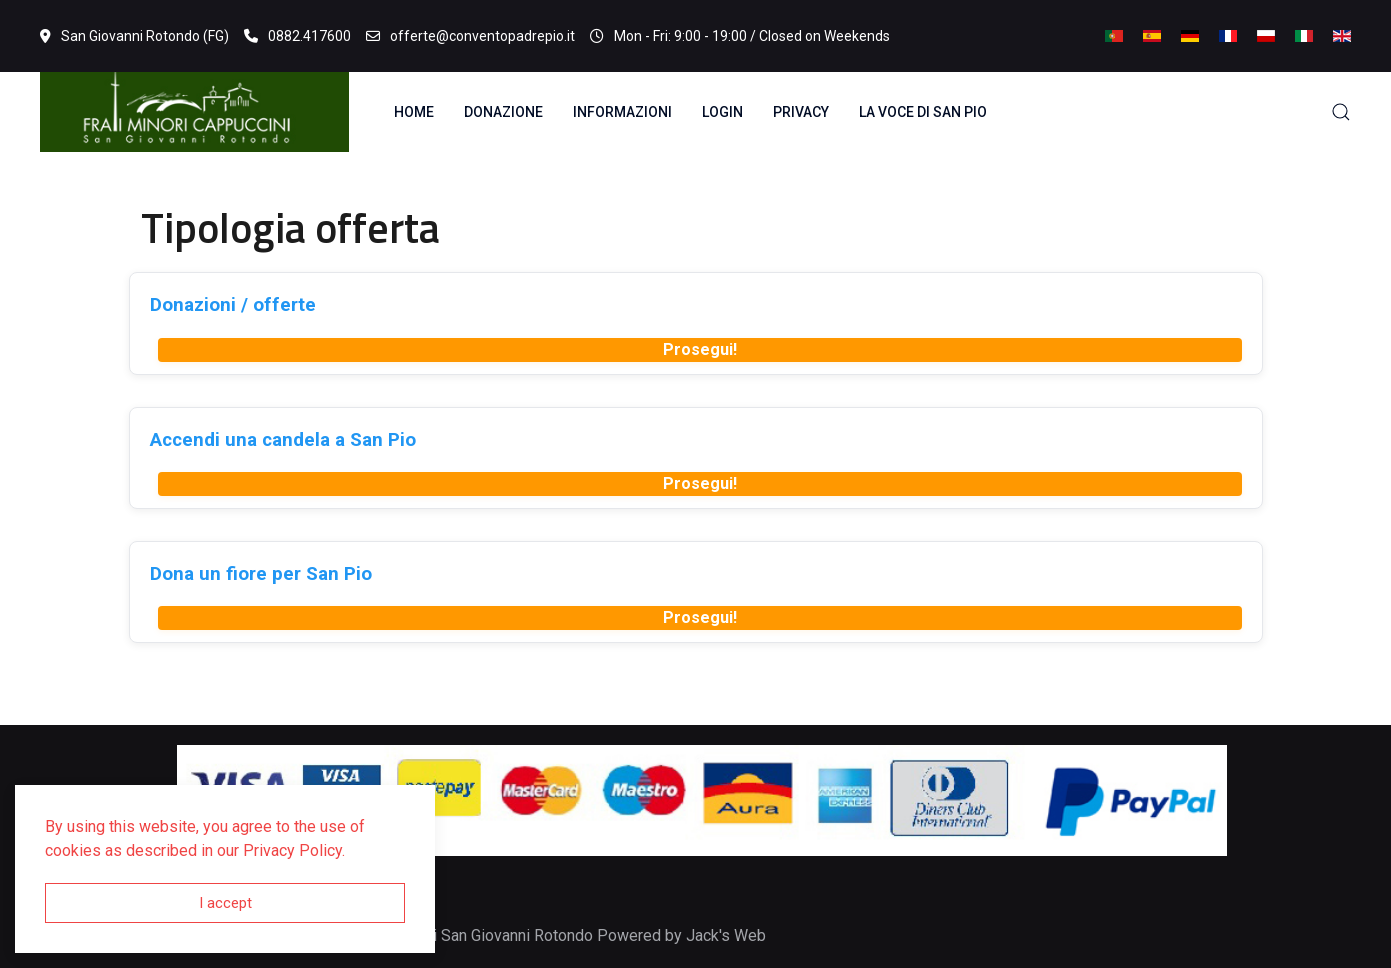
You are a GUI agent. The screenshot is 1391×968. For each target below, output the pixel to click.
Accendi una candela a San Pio (283, 439)
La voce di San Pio (923, 112)
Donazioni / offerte (233, 304)
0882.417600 (297, 36)
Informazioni (622, 112)
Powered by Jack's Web (681, 935)
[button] (1341, 112)
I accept (225, 903)
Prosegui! (700, 349)
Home (414, 112)
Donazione (503, 112)
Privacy (801, 112)
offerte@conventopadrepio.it (470, 36)
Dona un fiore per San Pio (261, 573)
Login (722, 112)
